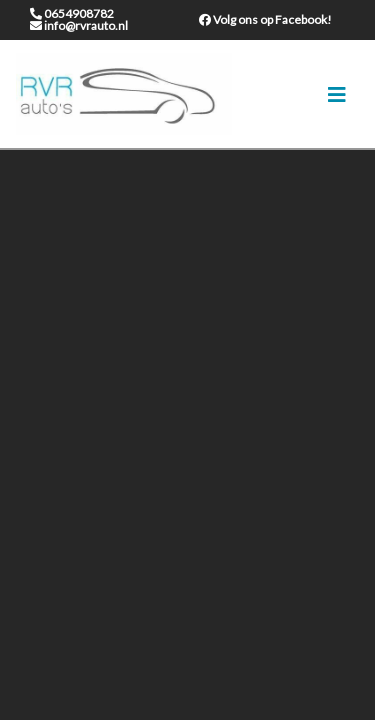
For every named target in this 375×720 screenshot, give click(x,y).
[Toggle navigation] (337, 94)
